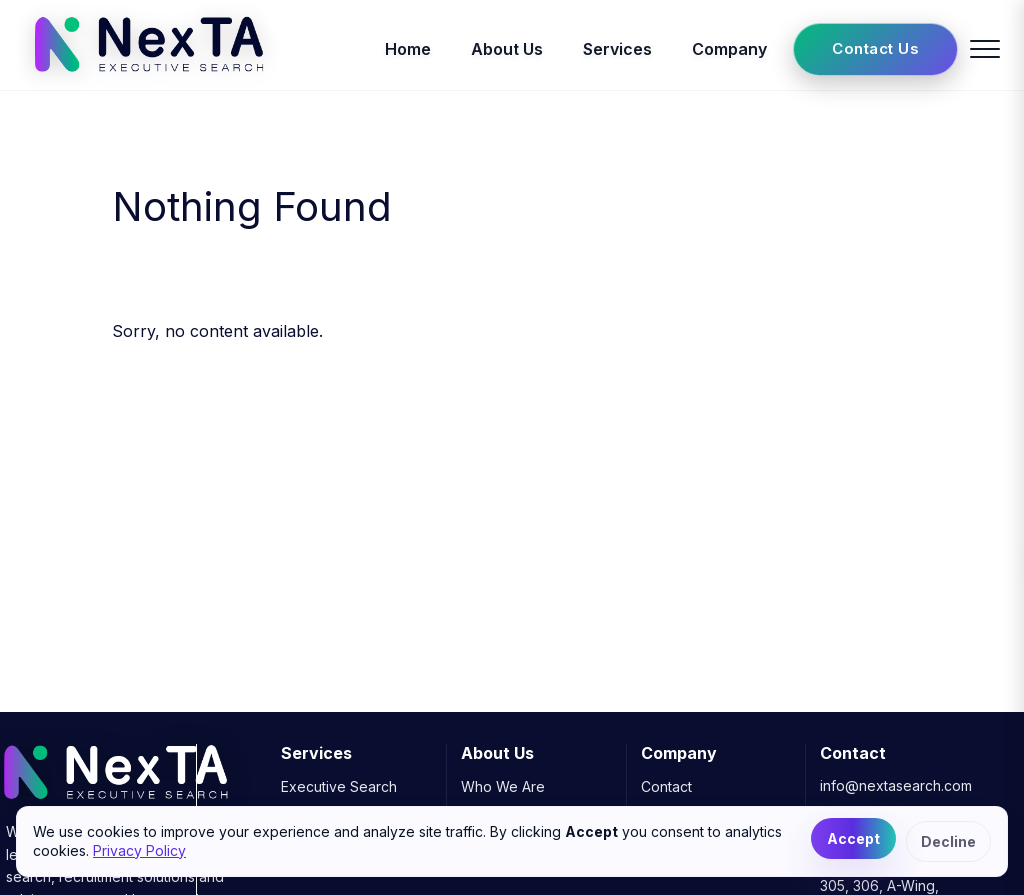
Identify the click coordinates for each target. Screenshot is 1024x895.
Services (617, 49)
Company (729, 49)
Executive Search (339, 786)
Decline (948, 841)
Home (408, 49)
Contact (666, 786)
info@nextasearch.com (896, 785)
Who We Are (503, 786)
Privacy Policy (139, 850)
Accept (853, 838)
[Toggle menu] (985, 49)
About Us (507, 49)
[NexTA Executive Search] (148, 78)
